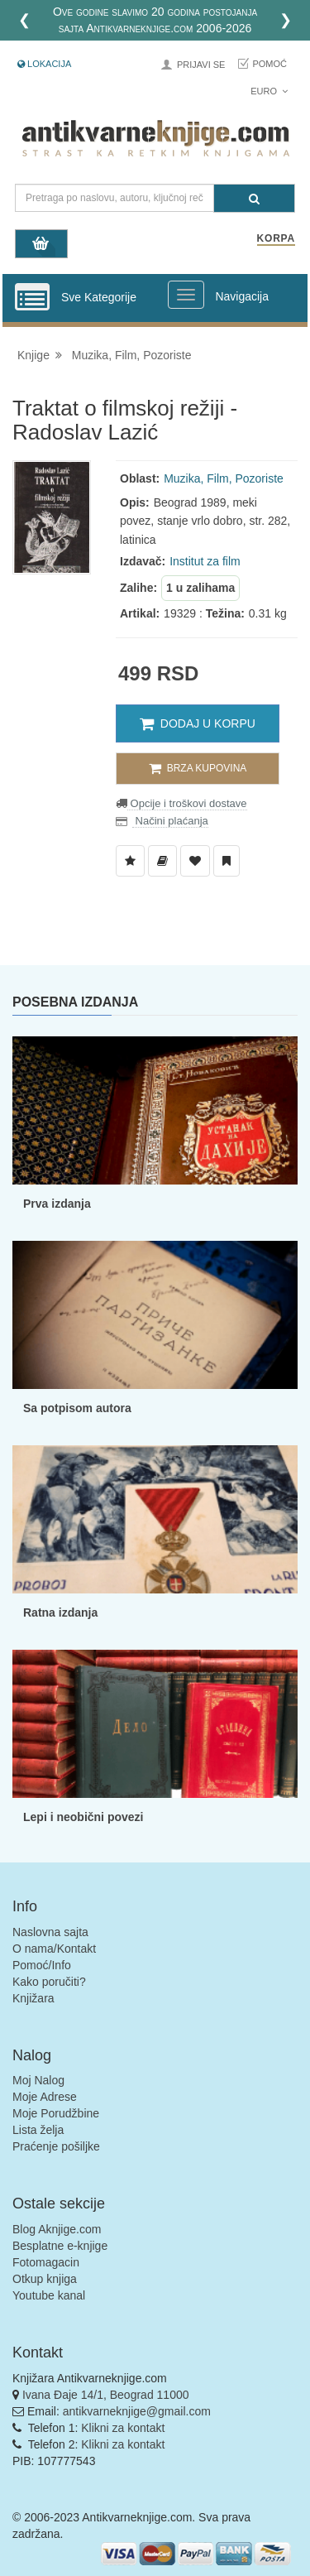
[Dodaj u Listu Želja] (130, 861)
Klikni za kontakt (123, 2427)
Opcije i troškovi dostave (187, 803)
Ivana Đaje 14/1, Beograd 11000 (105, 2394)
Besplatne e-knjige (59, 2245)
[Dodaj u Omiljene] (195, 861)
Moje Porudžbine (55, 2113)
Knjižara (33, 1998)
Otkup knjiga (44, 2278)
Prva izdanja (57, 1203)
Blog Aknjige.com (56, 2229)
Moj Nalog (38, 2080)
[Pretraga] (254, 198)
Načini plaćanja (170, 821)
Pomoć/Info (41, 1965)
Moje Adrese (44, 2096)
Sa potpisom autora (77, 1408)
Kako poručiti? (49, 1981)
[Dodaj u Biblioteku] (162, 861)
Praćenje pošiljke (56, 2146)
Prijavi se (201, 65)
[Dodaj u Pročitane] (226, 861)
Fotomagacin (45, 2262)
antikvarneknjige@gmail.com (137, 2411)
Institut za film (205, 561)
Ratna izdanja (60, 1612)
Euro (269, 91)
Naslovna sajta (50, 1932)
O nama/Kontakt (54, 1948)
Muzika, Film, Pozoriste (132, 355)
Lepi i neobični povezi (83, 1817)
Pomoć (269, 64)
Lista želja (38, 2129)
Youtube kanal (48, 2295)
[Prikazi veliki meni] (186, 295)
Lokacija (44, 64)
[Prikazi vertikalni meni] (32, 298)
